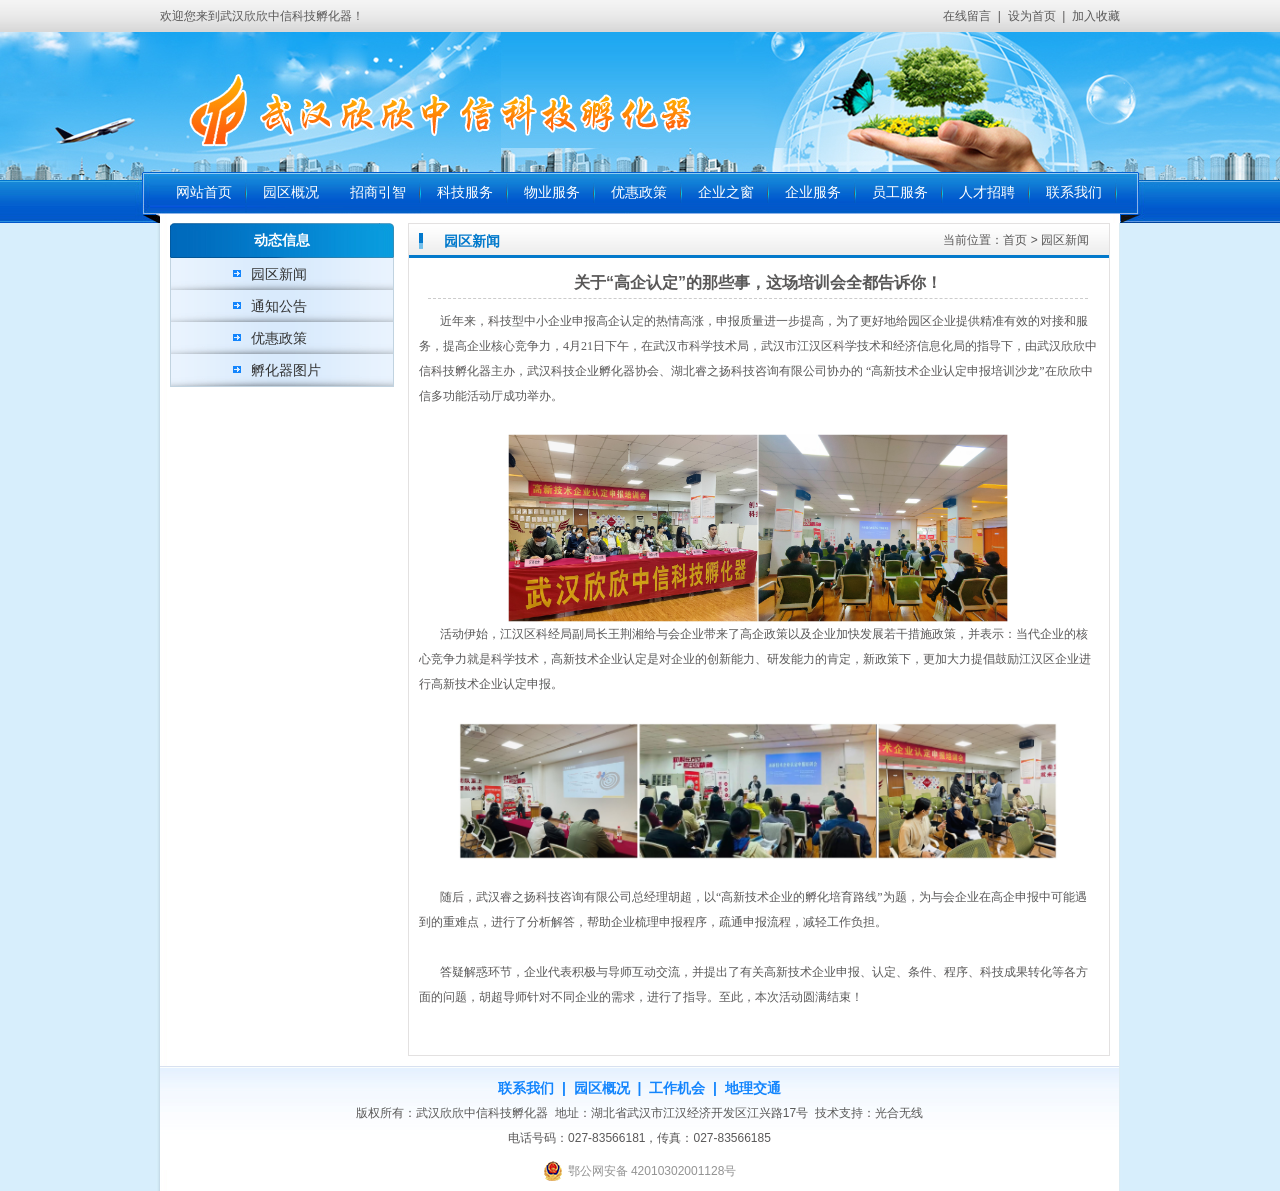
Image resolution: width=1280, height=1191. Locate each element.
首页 (1015, 240)
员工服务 (900, 192)
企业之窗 (726, 192)
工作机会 (677, 1088)
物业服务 (552, 192)
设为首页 (1032, 16)
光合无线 (899, 1113)
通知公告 (279, 306)
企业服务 (813, 192)
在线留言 (967, 16)
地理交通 (753, 1088)
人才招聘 (987, 192)
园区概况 (291, 192)
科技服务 (465, 192)
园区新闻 (279, 274)
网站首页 (204, 192)
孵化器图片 (286, 370)
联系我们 (1074, 192)
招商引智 (378, 192)
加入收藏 (1096, 16)
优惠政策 (639, 192)
